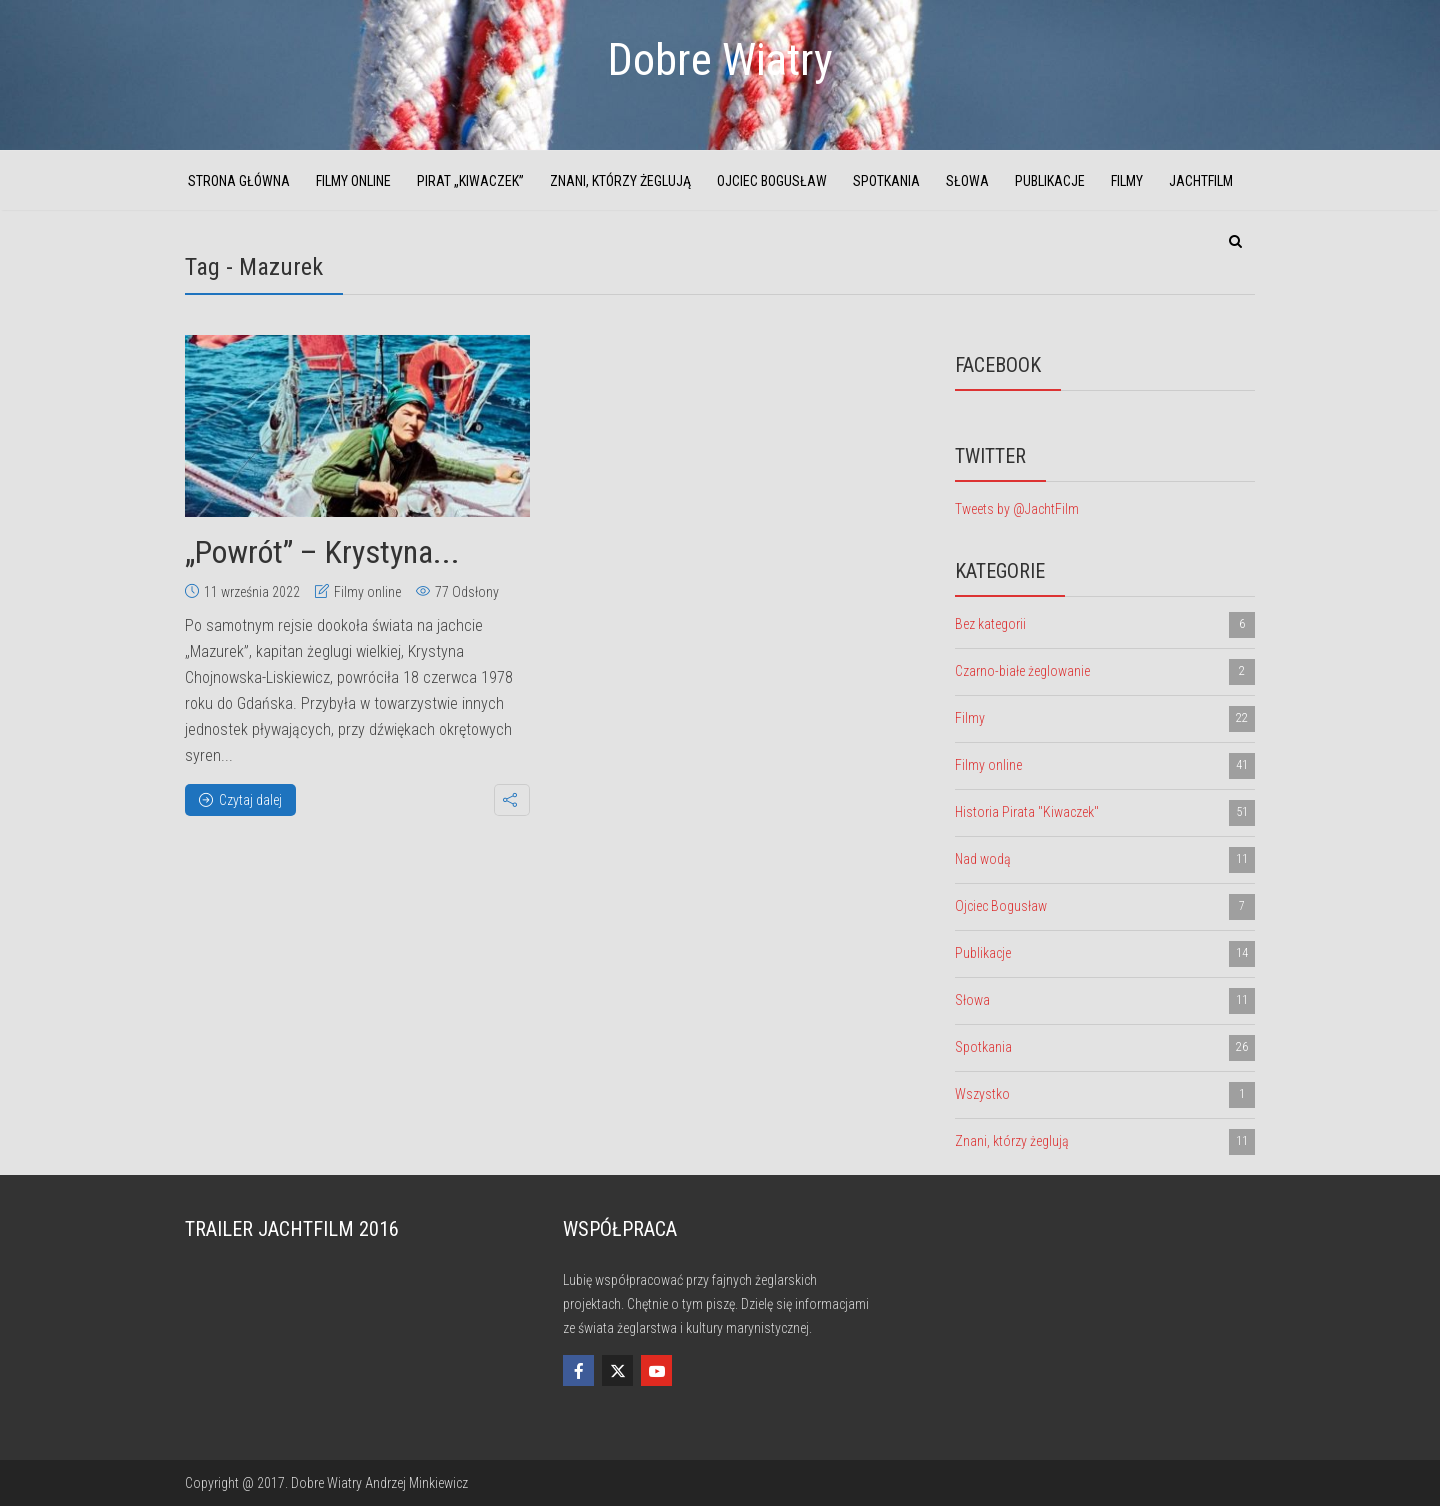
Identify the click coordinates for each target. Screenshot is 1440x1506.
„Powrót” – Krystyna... (322, 552)
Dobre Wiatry (720, 59)
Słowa (967, 181)
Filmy (1127, 181)
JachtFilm (1201, 181)
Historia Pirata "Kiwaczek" (1105, 813)
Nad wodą (1105, 860)
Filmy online (353, 181)
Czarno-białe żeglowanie (1105, 672)
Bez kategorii (1105, 625)
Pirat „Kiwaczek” (470, 181)
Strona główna (239, 181)
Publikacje (1050, 181)
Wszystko (1105, 1095)
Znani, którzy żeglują (620, 181)
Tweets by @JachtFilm (1017, 509)
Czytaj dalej (240, 800)
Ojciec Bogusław (772, 181)
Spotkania (886, 181)
